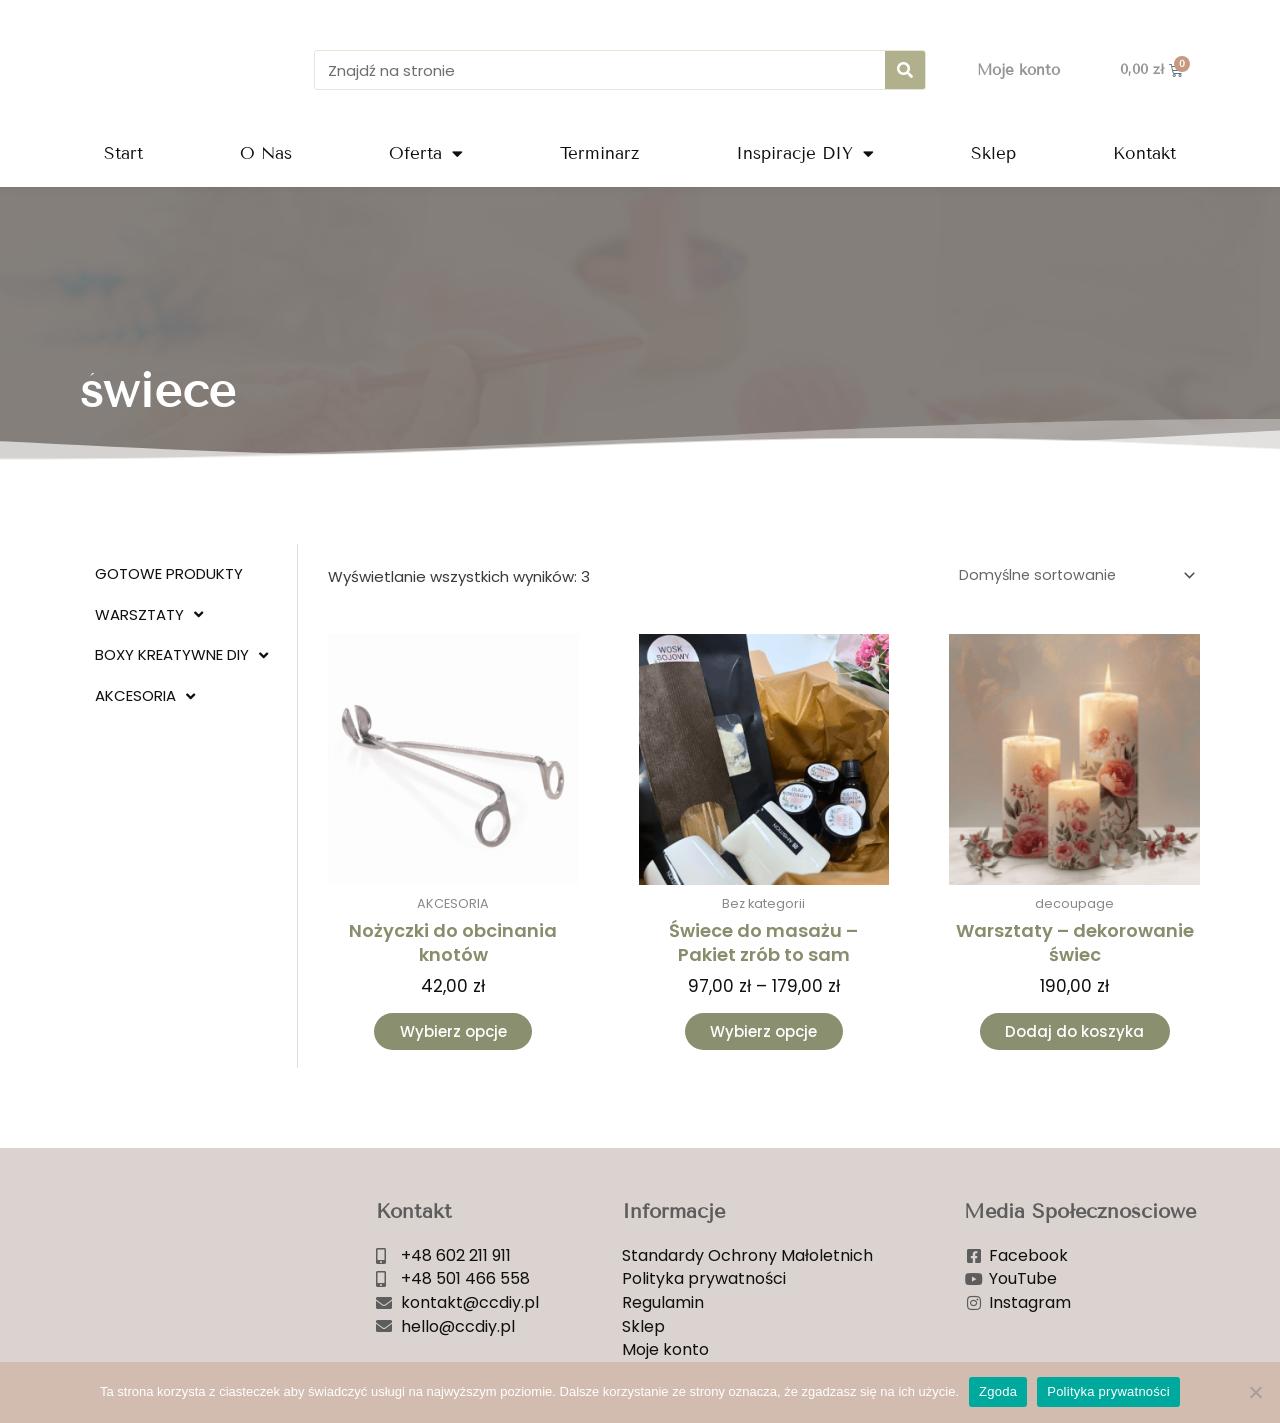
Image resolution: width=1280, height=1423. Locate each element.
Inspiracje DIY (805, 153)
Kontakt (1144, 153)
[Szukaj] (905, 70)
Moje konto (1018, 70)
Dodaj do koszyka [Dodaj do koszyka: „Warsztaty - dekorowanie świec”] (1074, 1035)
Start (123, 153)
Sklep (993, 153)
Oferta (426, 153)
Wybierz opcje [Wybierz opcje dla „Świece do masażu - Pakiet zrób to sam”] (763, 1035)
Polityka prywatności (1108, 1391)
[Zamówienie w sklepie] (1070, 576)
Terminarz (599, 153)
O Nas (266, 153)
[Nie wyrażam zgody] (1255, 1392)
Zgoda (998, 1391)
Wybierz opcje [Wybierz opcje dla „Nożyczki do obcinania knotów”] (453, 1035)
